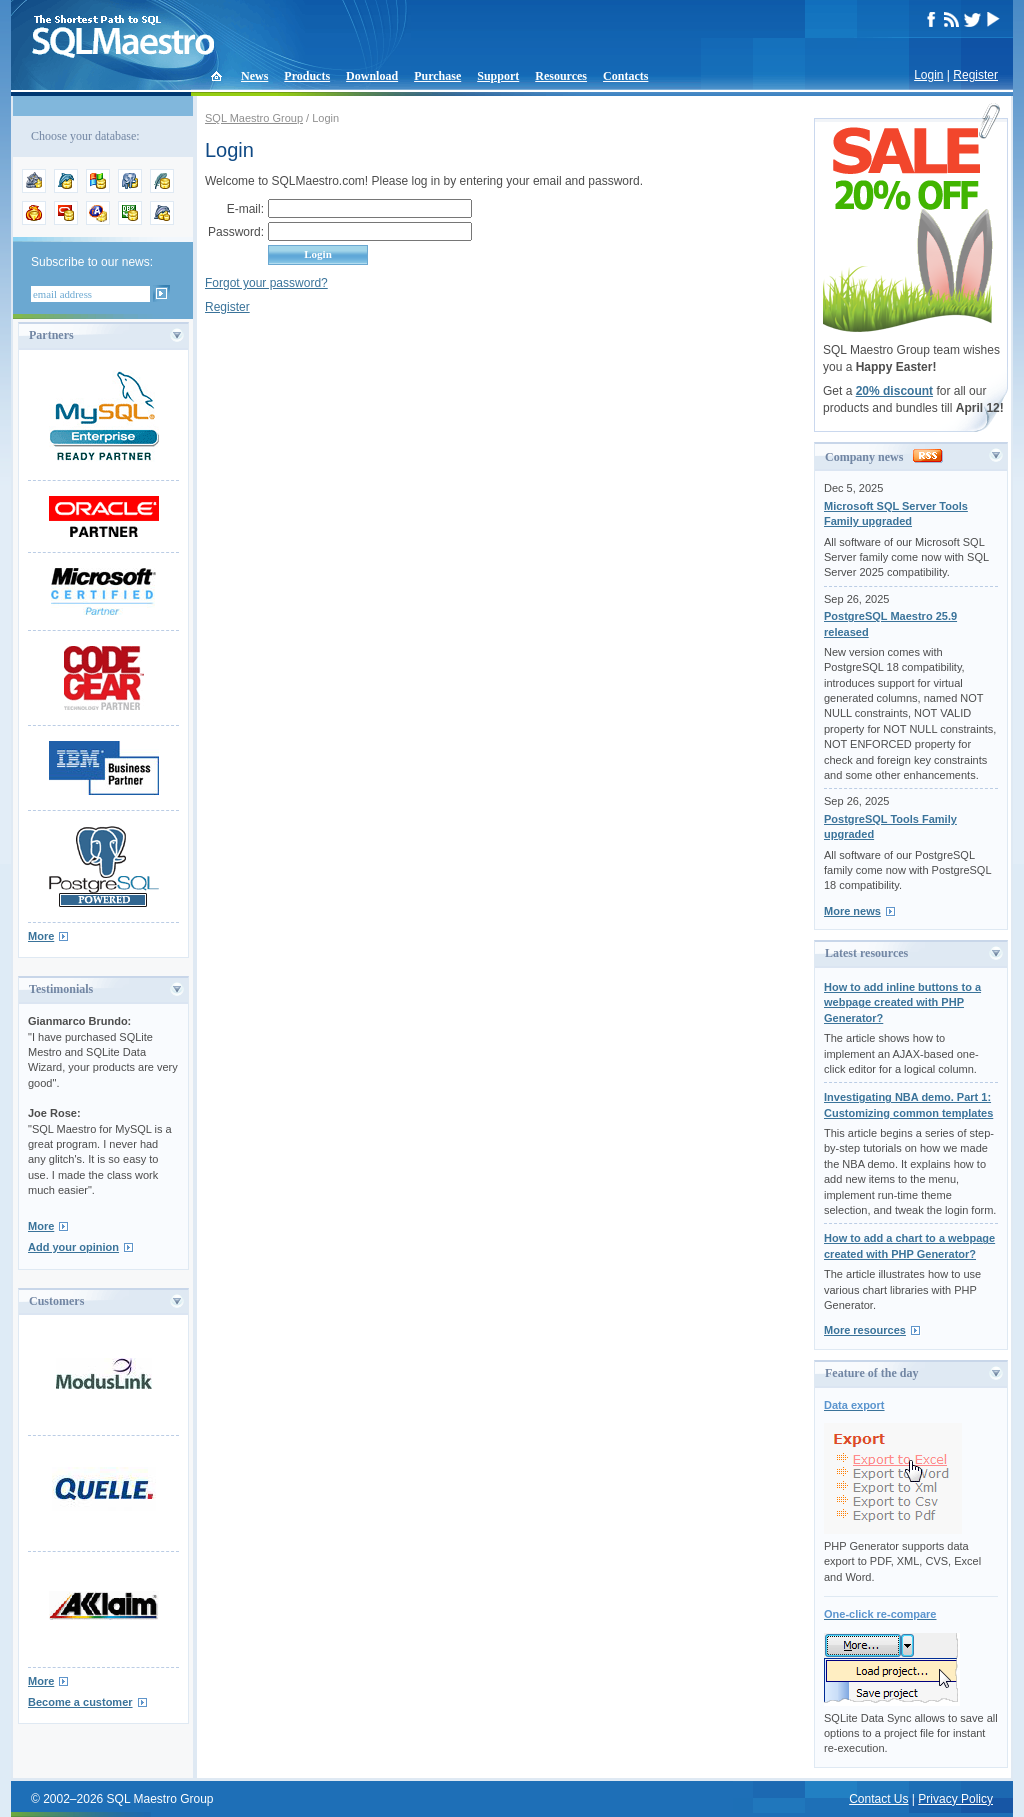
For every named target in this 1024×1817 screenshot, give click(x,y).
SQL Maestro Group (254, 118)
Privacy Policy (955, 1799)
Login (928, 75)
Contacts (625, 76)
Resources (561, 76)
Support (498, 76)
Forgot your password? (266, 283)
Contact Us (878, 1799)
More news (852, 911)
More (41, 936)
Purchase (437, 76)
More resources (865, 1330)
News (254, 76)
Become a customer (80, 1702)
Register (975, 75)
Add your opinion (73, 1247)
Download (372, 76)
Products (307, 76)
